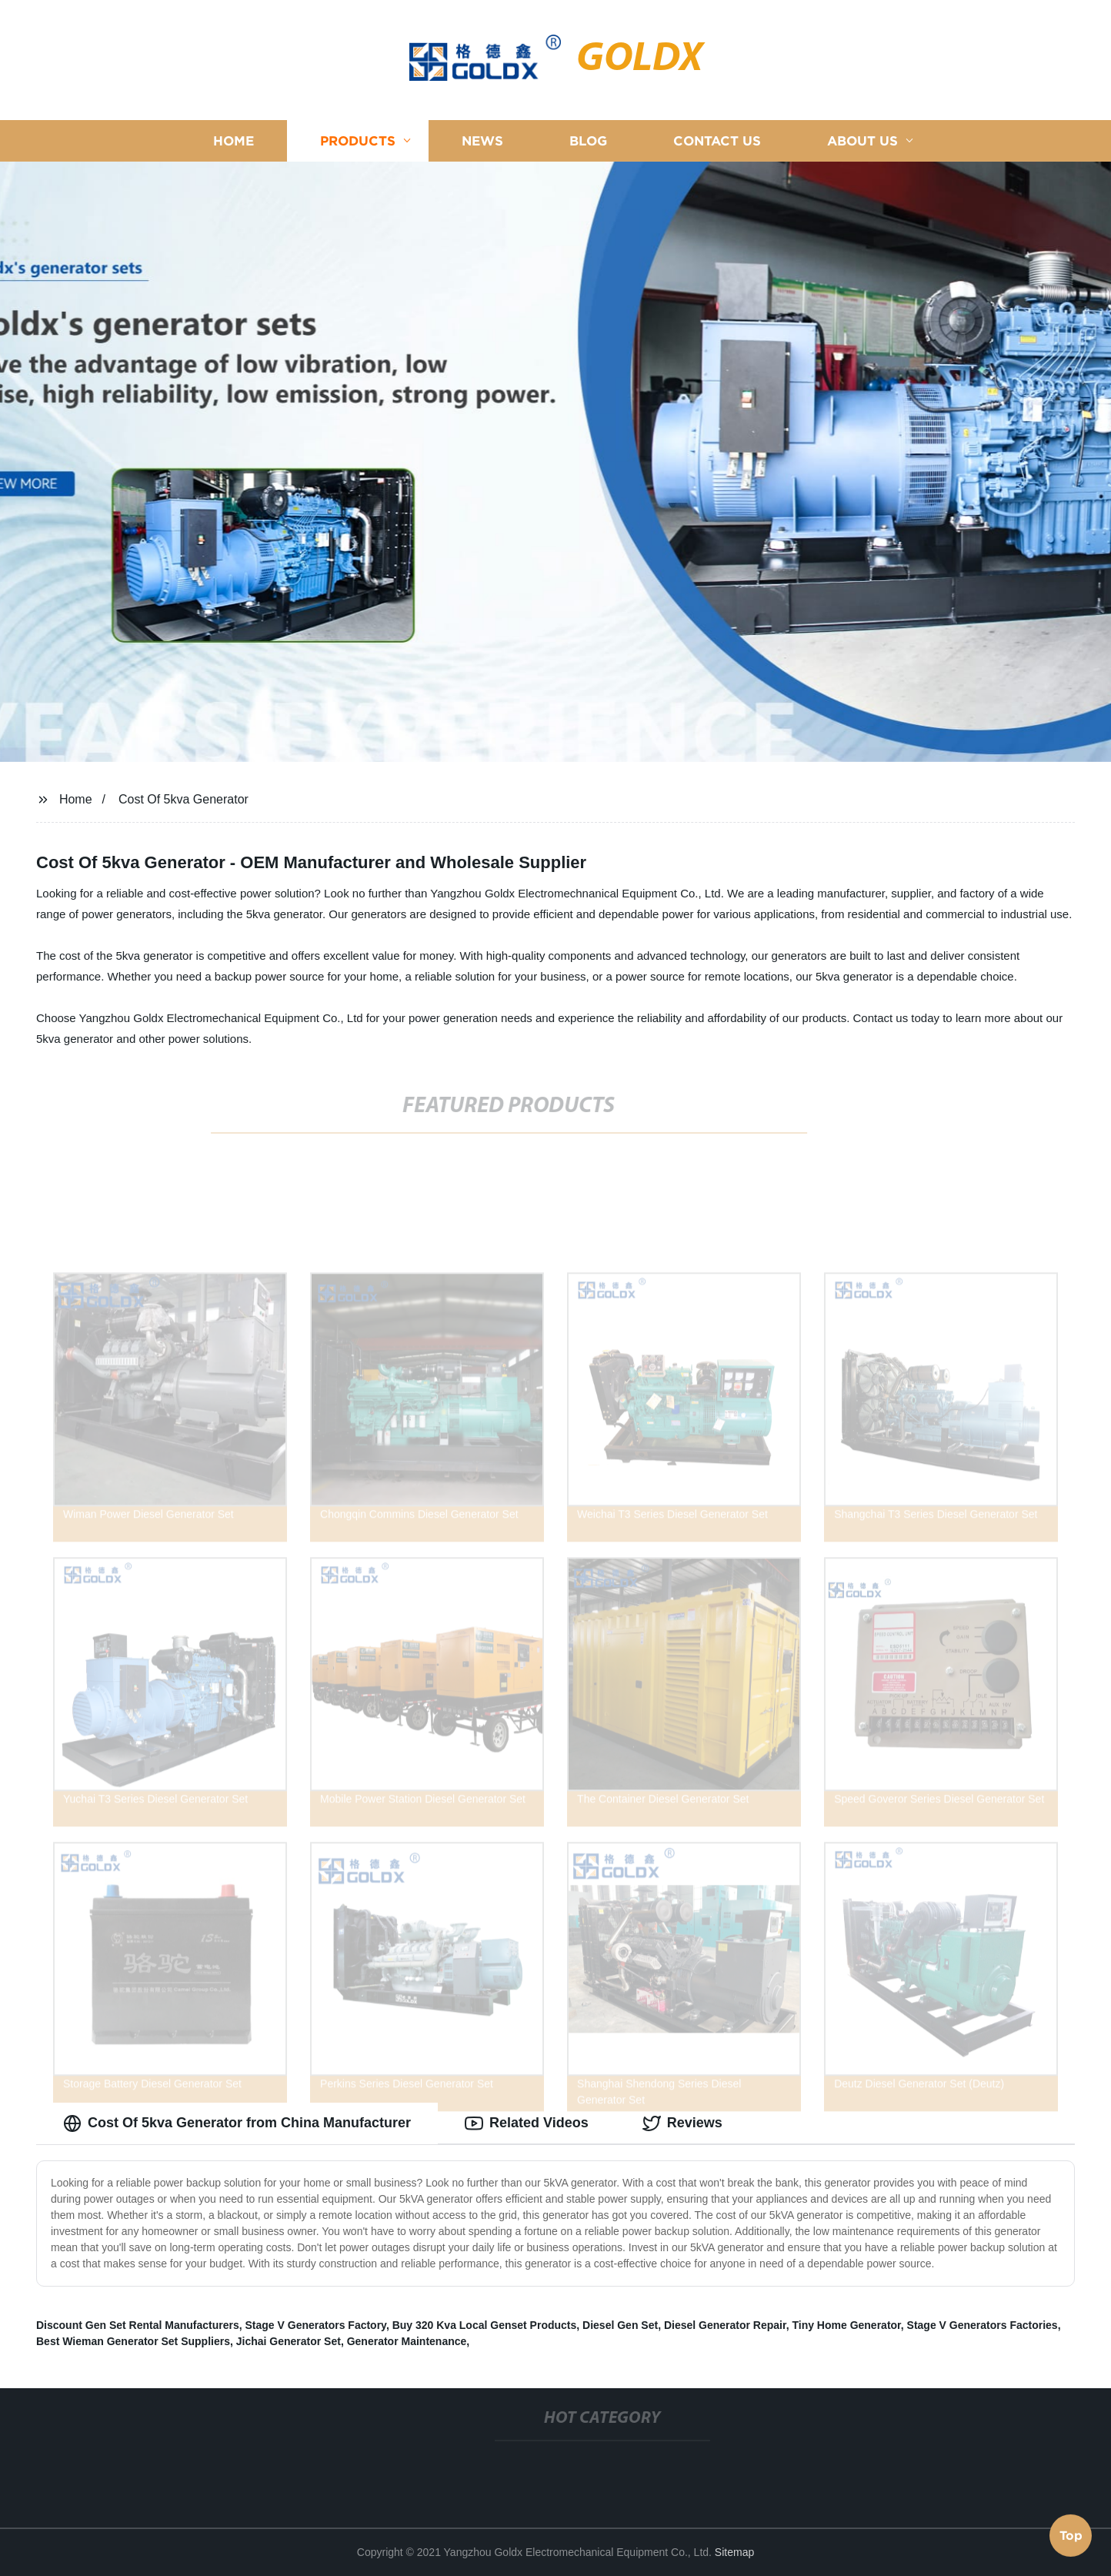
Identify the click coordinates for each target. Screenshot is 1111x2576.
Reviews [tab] (682, 2123)
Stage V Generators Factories (982, 2325)
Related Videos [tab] (527, 2123)
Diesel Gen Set (620, 2325)
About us (862, 140)
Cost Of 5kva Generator (183, 799)
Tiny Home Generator (846, 2325)
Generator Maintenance (407, 2341)
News (482, 140)
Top (1071, 2535)
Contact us (717, 140)
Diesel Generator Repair (725, 2325)
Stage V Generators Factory (315, 2325)
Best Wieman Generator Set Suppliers (133, 2341)
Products (357, 140)
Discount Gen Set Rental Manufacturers (137, 2325)
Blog (588, 140)
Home (233, 140)
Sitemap (734, 2552)
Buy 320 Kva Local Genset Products (484, 2325)
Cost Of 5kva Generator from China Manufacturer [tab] (237, 2123)
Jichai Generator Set (288, 2341)
